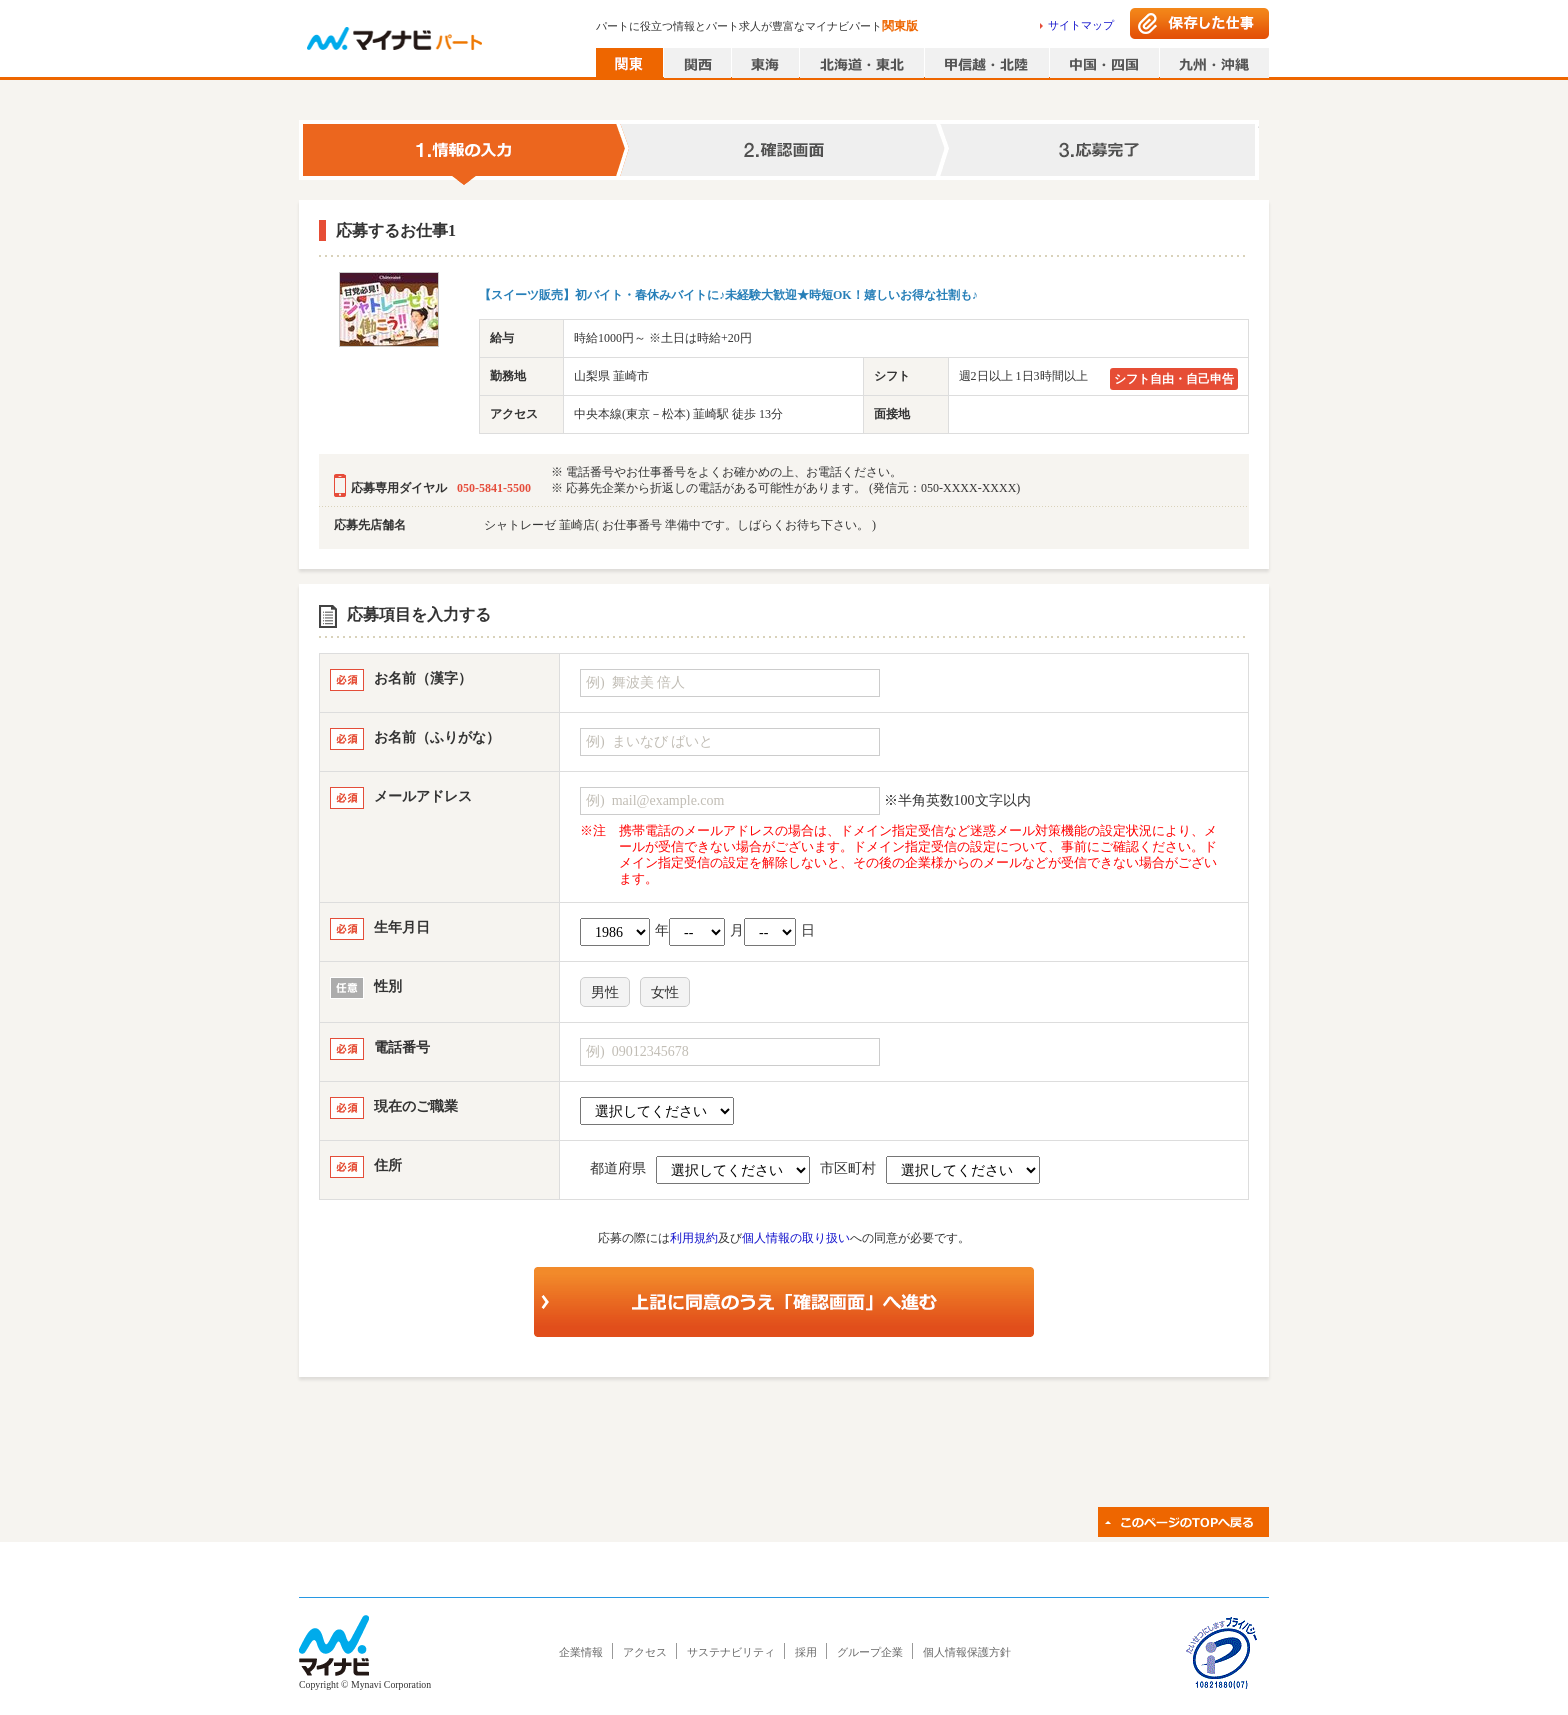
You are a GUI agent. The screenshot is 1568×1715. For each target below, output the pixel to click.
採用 (806, 1652)
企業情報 (581, 1652)
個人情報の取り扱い (796, 1238)
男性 (605, 992)
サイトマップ (1081, 25)
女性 (665, 992)
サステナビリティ (731, 1652)
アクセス (645, 1652)
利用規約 (694, 1238)
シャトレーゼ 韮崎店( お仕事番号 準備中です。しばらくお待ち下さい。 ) (680, 525)
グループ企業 (870, 1652)
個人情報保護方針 (967, 1652)
